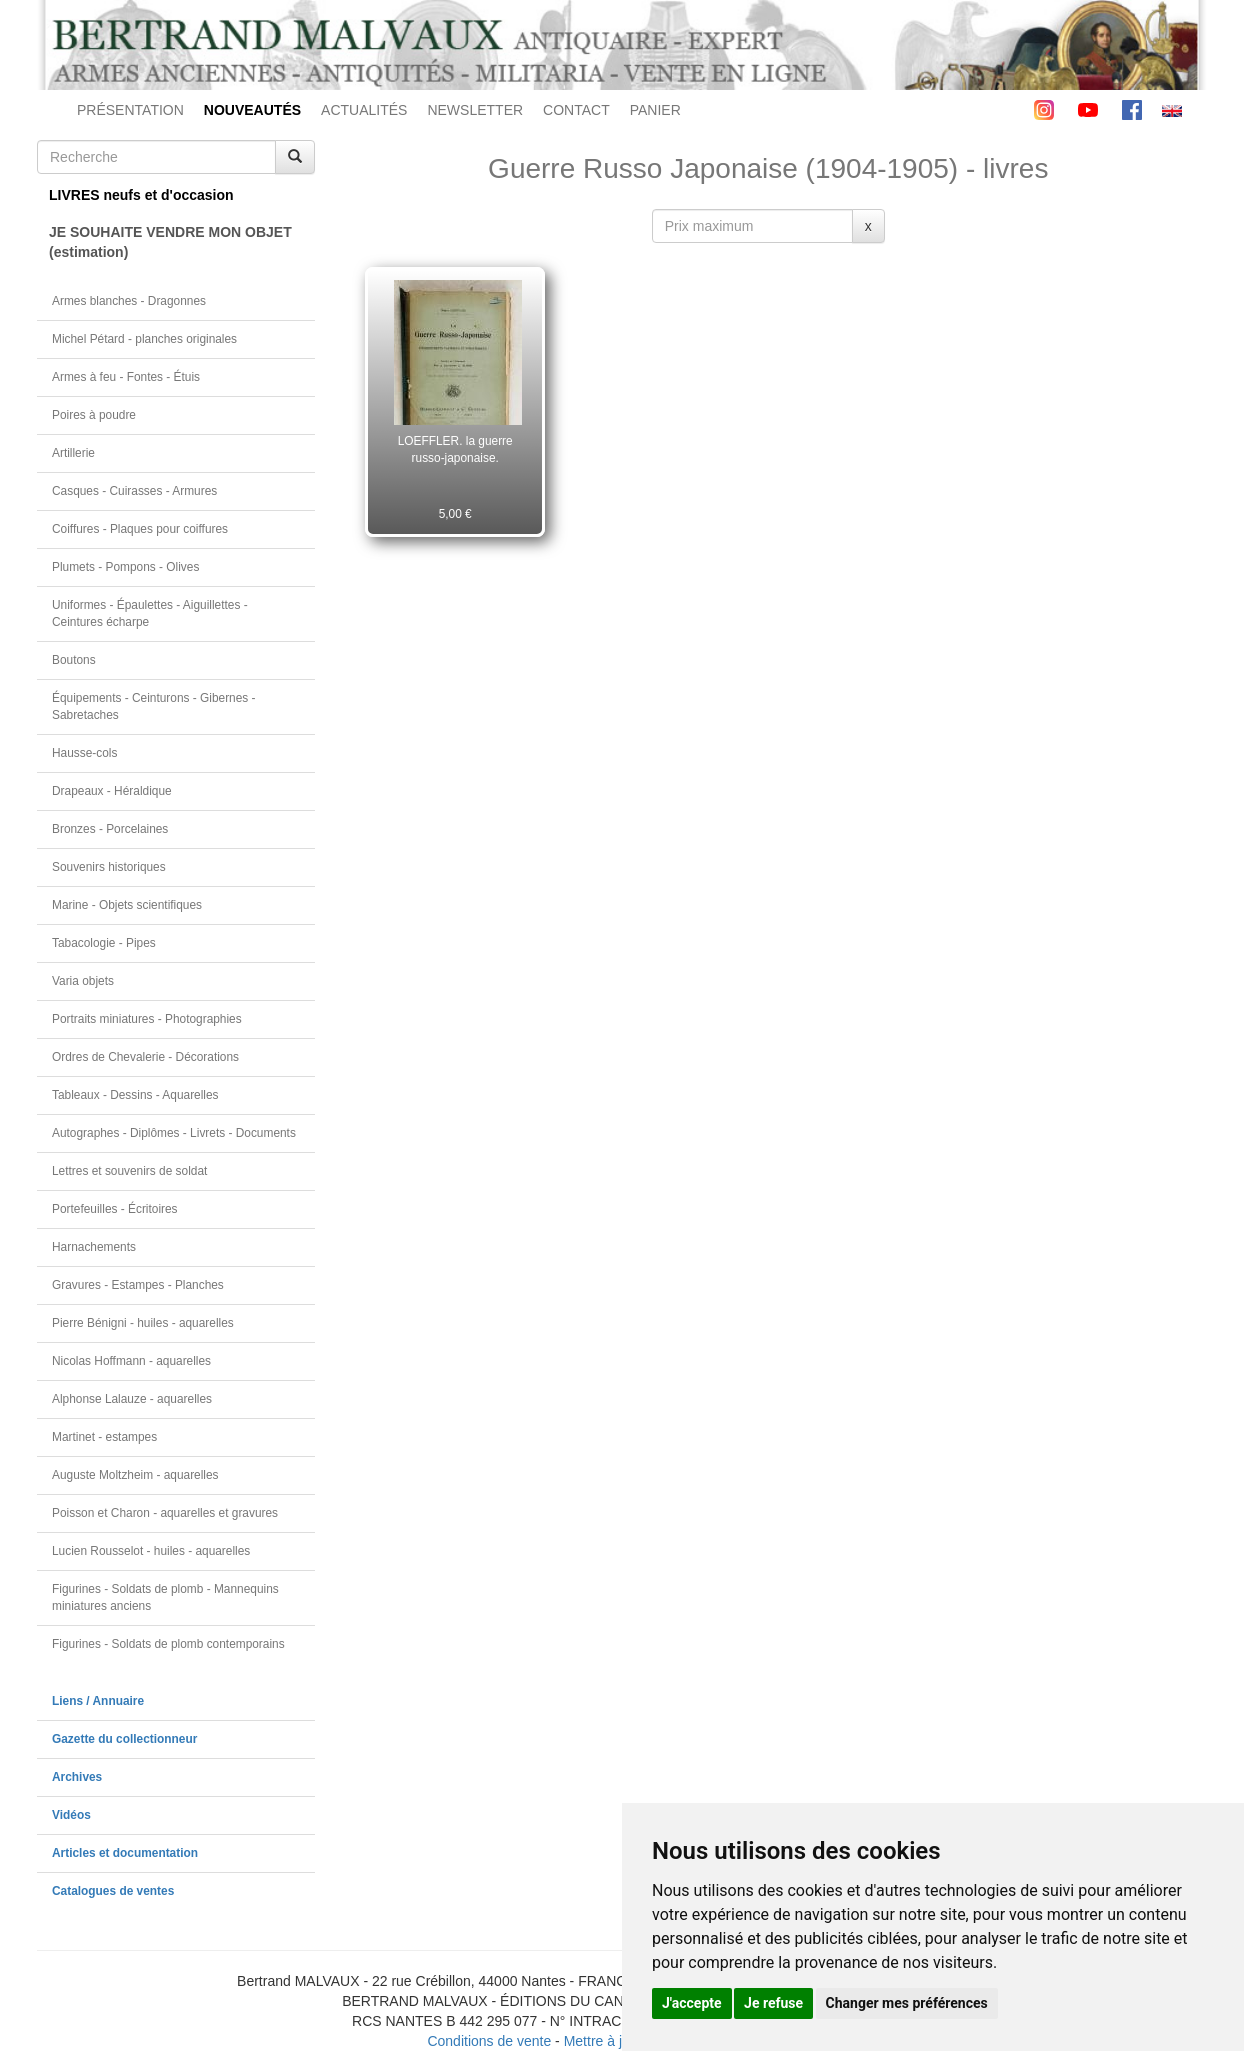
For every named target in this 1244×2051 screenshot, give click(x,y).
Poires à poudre (94, 415)
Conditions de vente (489, 2041)
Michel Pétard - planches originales (144, 339)
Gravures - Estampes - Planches (138, 1285)
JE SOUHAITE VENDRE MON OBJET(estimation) (170, 242)
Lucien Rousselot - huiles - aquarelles (151, 1551)
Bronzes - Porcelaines (110, 829)
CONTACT (576, 110)
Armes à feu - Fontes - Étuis (126, 377)
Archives (77, 1777)
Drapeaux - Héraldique (112, 791)
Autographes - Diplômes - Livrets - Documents (174, 1133)
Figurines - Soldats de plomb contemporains (168, 1644)
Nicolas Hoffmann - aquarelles (131, 1361)
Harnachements (94, 1247)
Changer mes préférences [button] (907, 2003)
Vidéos (71, 1815)
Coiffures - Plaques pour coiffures (140, 529)
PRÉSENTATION (130, 110)
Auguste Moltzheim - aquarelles (135, 1475)
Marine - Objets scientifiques (127, 905)
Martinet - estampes (104, 1437)
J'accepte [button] (692, 2003)
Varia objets (83, 981)
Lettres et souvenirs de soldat (129, 1171)
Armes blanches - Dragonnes (129, 301)
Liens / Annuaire (98, 1701)
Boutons (74, 660)
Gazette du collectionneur (124, 1739)
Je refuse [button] (773, 2003)
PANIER (655, 110)
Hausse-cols (84, 753)
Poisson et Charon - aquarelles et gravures (165, 1513)
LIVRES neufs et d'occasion (141, 195)
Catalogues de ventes (113, 1891)
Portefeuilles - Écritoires (115, 1209)
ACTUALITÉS (364, 110)
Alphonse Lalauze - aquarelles (132, 1399)
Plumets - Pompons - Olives (125, 567)
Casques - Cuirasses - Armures (134, 491)
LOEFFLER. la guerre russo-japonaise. (455, 449)
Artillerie (73, 453)
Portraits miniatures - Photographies (147, 1019)
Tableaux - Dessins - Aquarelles (135, 1095)
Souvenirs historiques (109, 867)
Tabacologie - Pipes (104, 943)
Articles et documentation (125, 1853)
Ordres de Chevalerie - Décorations (145, 1057)
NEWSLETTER (475, 110)
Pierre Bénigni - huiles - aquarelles (143, 1323)
